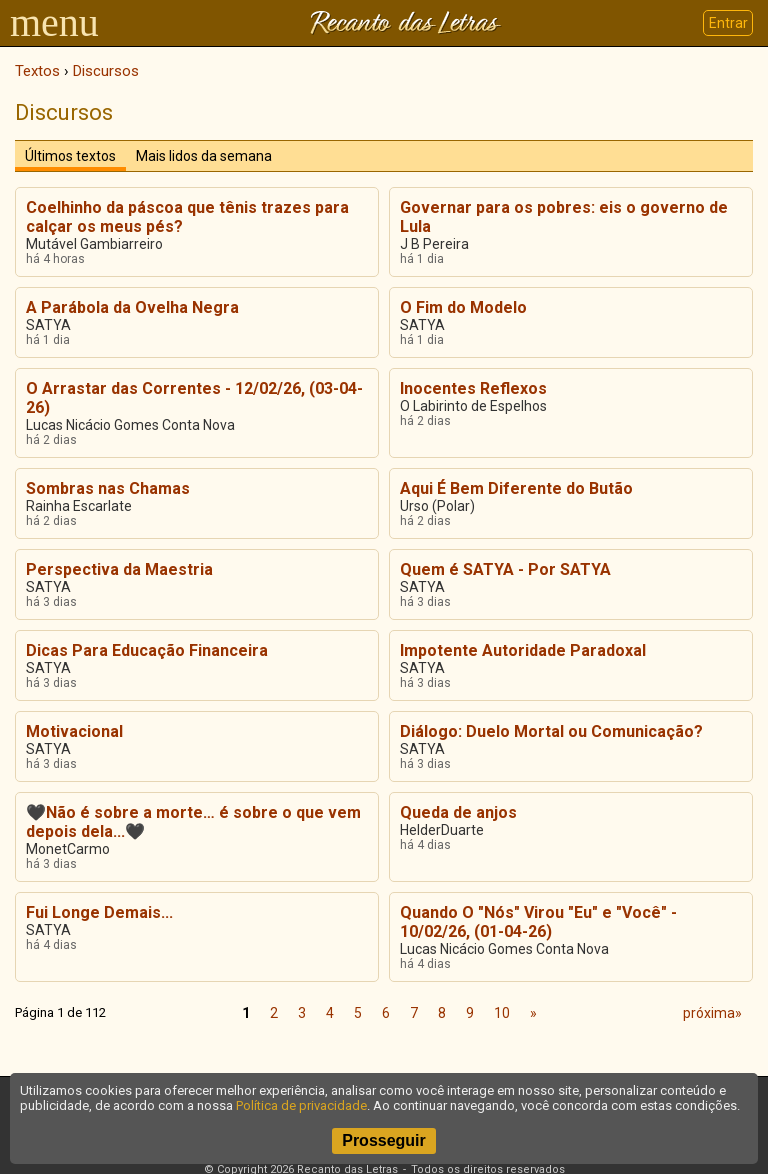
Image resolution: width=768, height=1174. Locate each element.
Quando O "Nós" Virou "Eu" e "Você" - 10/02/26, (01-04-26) (538, 922)
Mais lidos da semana (204, 156)
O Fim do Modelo (463, 307)
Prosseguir (384, 1140)
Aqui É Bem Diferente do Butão (516, 488)
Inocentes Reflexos (473, 388)
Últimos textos (70, 156)
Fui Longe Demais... (99, 912)
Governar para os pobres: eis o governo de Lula (564, 217)
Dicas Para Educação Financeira (147, 650)
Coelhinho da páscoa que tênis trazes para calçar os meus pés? (187, 217)
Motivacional (74, 731)
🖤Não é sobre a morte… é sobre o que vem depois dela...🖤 (193, 822)
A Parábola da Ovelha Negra (132, 307)
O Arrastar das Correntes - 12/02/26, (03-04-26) (194, 398)
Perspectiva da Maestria (119, 569)
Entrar (728, 23)
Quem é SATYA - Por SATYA (505, 569)
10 (502, 1013)
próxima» (712, 1013)
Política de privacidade (301, 1105)
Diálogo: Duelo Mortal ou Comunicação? (551, 731)
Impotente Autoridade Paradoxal (523, 650)
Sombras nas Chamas (108, 488)
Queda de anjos (458, 812)
